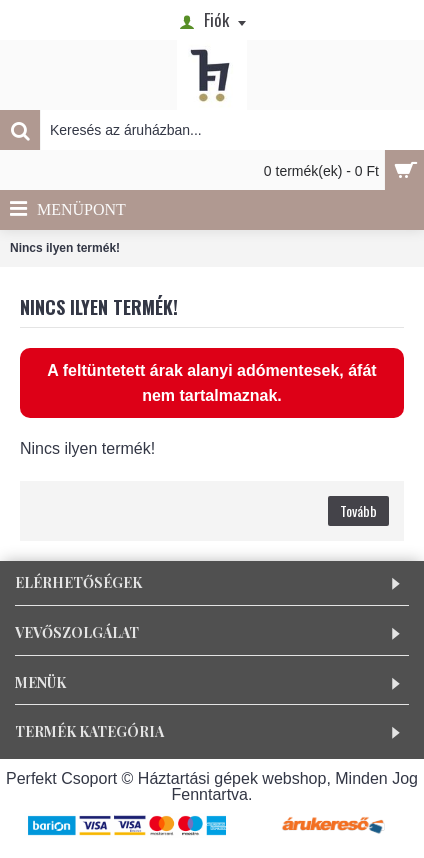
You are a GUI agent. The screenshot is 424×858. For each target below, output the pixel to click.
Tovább (358, 510)
